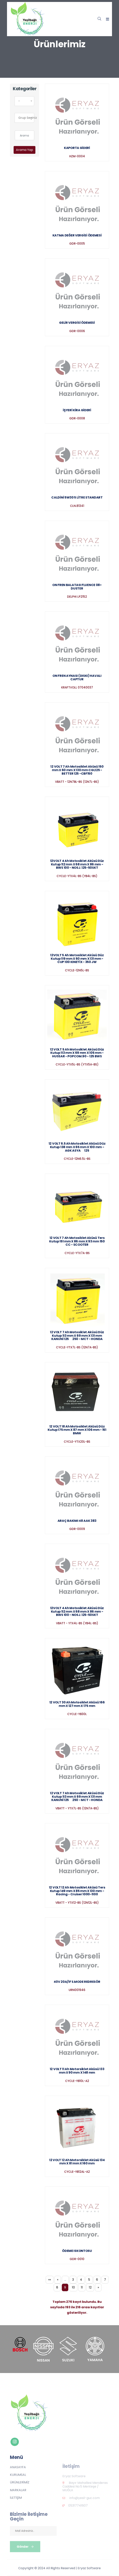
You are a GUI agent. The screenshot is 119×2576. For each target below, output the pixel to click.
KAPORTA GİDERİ (77, 148)
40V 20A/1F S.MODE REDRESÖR (77, 1981)
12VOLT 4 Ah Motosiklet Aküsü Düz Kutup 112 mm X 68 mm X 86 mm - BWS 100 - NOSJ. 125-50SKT (77, 864)
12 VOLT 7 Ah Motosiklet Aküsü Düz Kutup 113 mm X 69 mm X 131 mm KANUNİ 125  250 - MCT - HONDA (77, 1335)
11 (82, 2287)
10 (73, 2287)
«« (49, 2279)
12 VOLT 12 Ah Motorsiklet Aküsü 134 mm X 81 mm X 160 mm (77, 2162)
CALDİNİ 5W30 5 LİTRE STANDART (76, 497)
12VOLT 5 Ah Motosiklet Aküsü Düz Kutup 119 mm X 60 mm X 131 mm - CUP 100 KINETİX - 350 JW (77, 958)
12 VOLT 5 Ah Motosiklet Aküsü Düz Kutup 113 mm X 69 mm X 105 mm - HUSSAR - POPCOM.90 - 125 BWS (77, 1052)
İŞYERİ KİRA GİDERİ (77, 410)
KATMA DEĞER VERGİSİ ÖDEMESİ (77, 235)
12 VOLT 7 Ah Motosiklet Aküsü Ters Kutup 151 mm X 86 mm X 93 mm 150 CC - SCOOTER (77, 1241)
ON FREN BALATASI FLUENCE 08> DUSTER (77, 587)
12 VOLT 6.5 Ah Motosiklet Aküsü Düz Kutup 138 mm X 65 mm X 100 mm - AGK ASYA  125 (77, 1147)
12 (90, 2287)
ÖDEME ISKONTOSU (77, 2251)
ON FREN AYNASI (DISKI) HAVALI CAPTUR (76, 677)
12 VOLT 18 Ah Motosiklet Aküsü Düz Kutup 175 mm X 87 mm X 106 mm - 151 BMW (77, 1429)
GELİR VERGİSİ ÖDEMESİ (77, 322)
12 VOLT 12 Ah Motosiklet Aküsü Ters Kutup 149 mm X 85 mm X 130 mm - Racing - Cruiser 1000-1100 (77, 1890)
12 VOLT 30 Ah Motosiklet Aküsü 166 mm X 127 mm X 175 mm (77, 1704)
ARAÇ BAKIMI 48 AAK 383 (77, 1520)
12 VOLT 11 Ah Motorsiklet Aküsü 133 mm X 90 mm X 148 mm (77, 2071)
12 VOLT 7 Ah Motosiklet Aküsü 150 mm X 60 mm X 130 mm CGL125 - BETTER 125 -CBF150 (76, 770)
